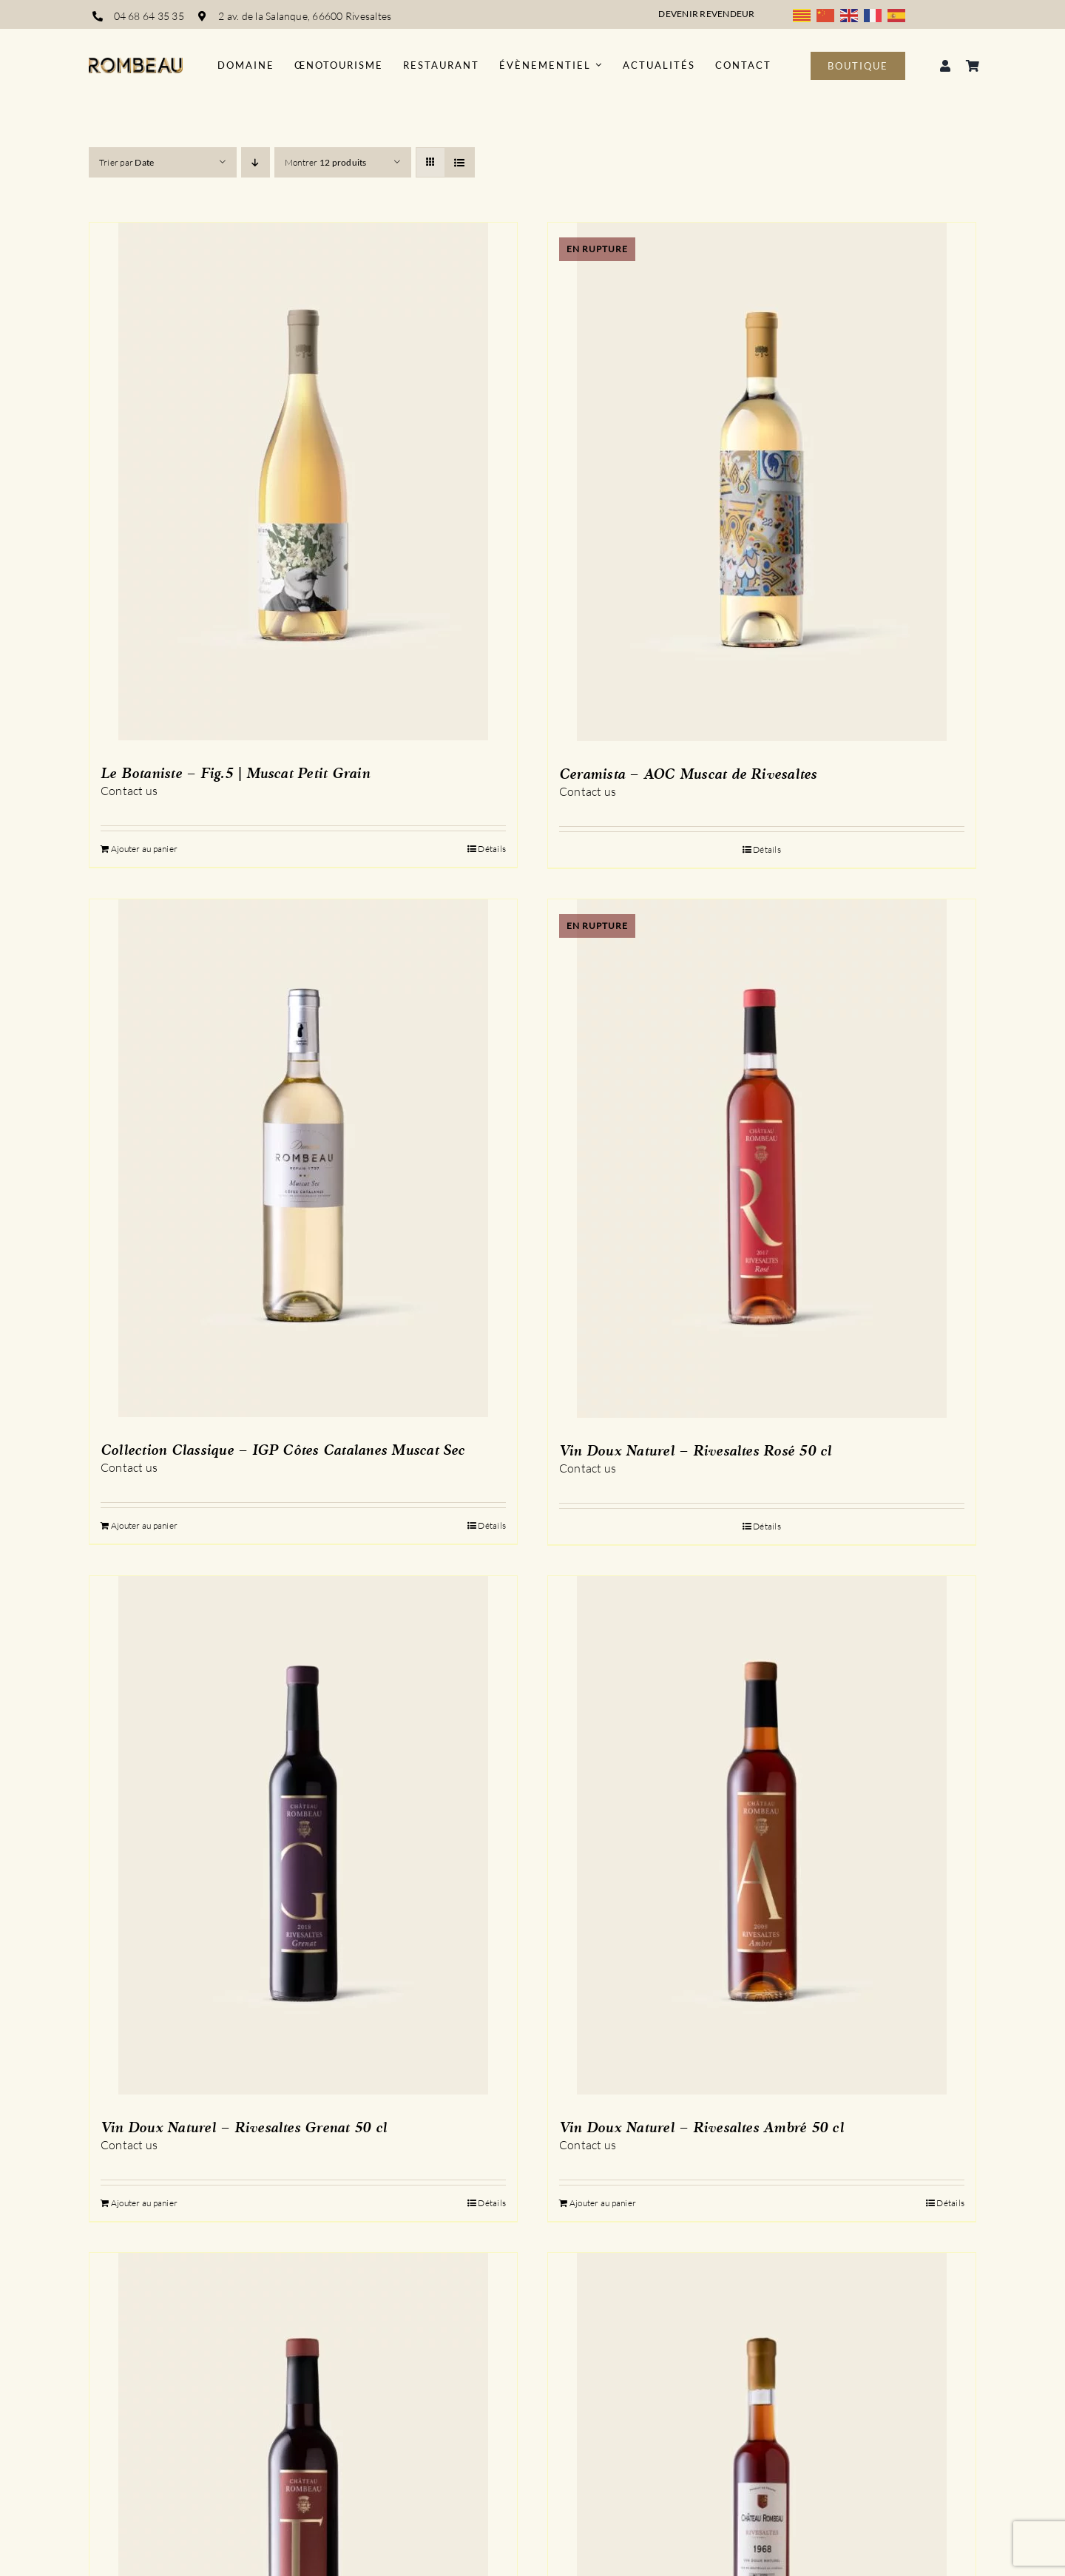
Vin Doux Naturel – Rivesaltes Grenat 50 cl (244, 2128)
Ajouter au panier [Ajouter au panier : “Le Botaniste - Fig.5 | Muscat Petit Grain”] (144, 848)
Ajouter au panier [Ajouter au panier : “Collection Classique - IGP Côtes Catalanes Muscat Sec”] (144, 1525)
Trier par (126, 162)
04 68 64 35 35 (149, 16)
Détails (492, 848)
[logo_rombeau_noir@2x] (136, 63)
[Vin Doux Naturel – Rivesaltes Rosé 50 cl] (762, 1158)
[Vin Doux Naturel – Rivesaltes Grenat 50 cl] (303, 1835)
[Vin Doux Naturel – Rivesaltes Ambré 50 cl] (762, 1835)
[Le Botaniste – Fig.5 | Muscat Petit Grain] (303, 481)
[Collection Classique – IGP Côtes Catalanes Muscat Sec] (303, 1158)
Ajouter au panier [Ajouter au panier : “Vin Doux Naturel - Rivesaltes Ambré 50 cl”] (602, 2202)
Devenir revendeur (706, 13)
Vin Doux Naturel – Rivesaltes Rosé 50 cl (695, 1451)
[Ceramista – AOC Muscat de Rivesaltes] (762, 482)
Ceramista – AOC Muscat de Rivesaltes (688, 775)
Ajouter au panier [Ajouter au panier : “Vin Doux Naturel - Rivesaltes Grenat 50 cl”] (144, 2202)
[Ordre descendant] (255, 162)
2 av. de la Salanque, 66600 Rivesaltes (305, 16)
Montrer (326, 162)
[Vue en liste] (459, 162)
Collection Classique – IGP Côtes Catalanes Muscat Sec (283, 1451)
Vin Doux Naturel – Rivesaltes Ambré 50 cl (701, 2128)
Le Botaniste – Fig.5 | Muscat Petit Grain (235, 774)
